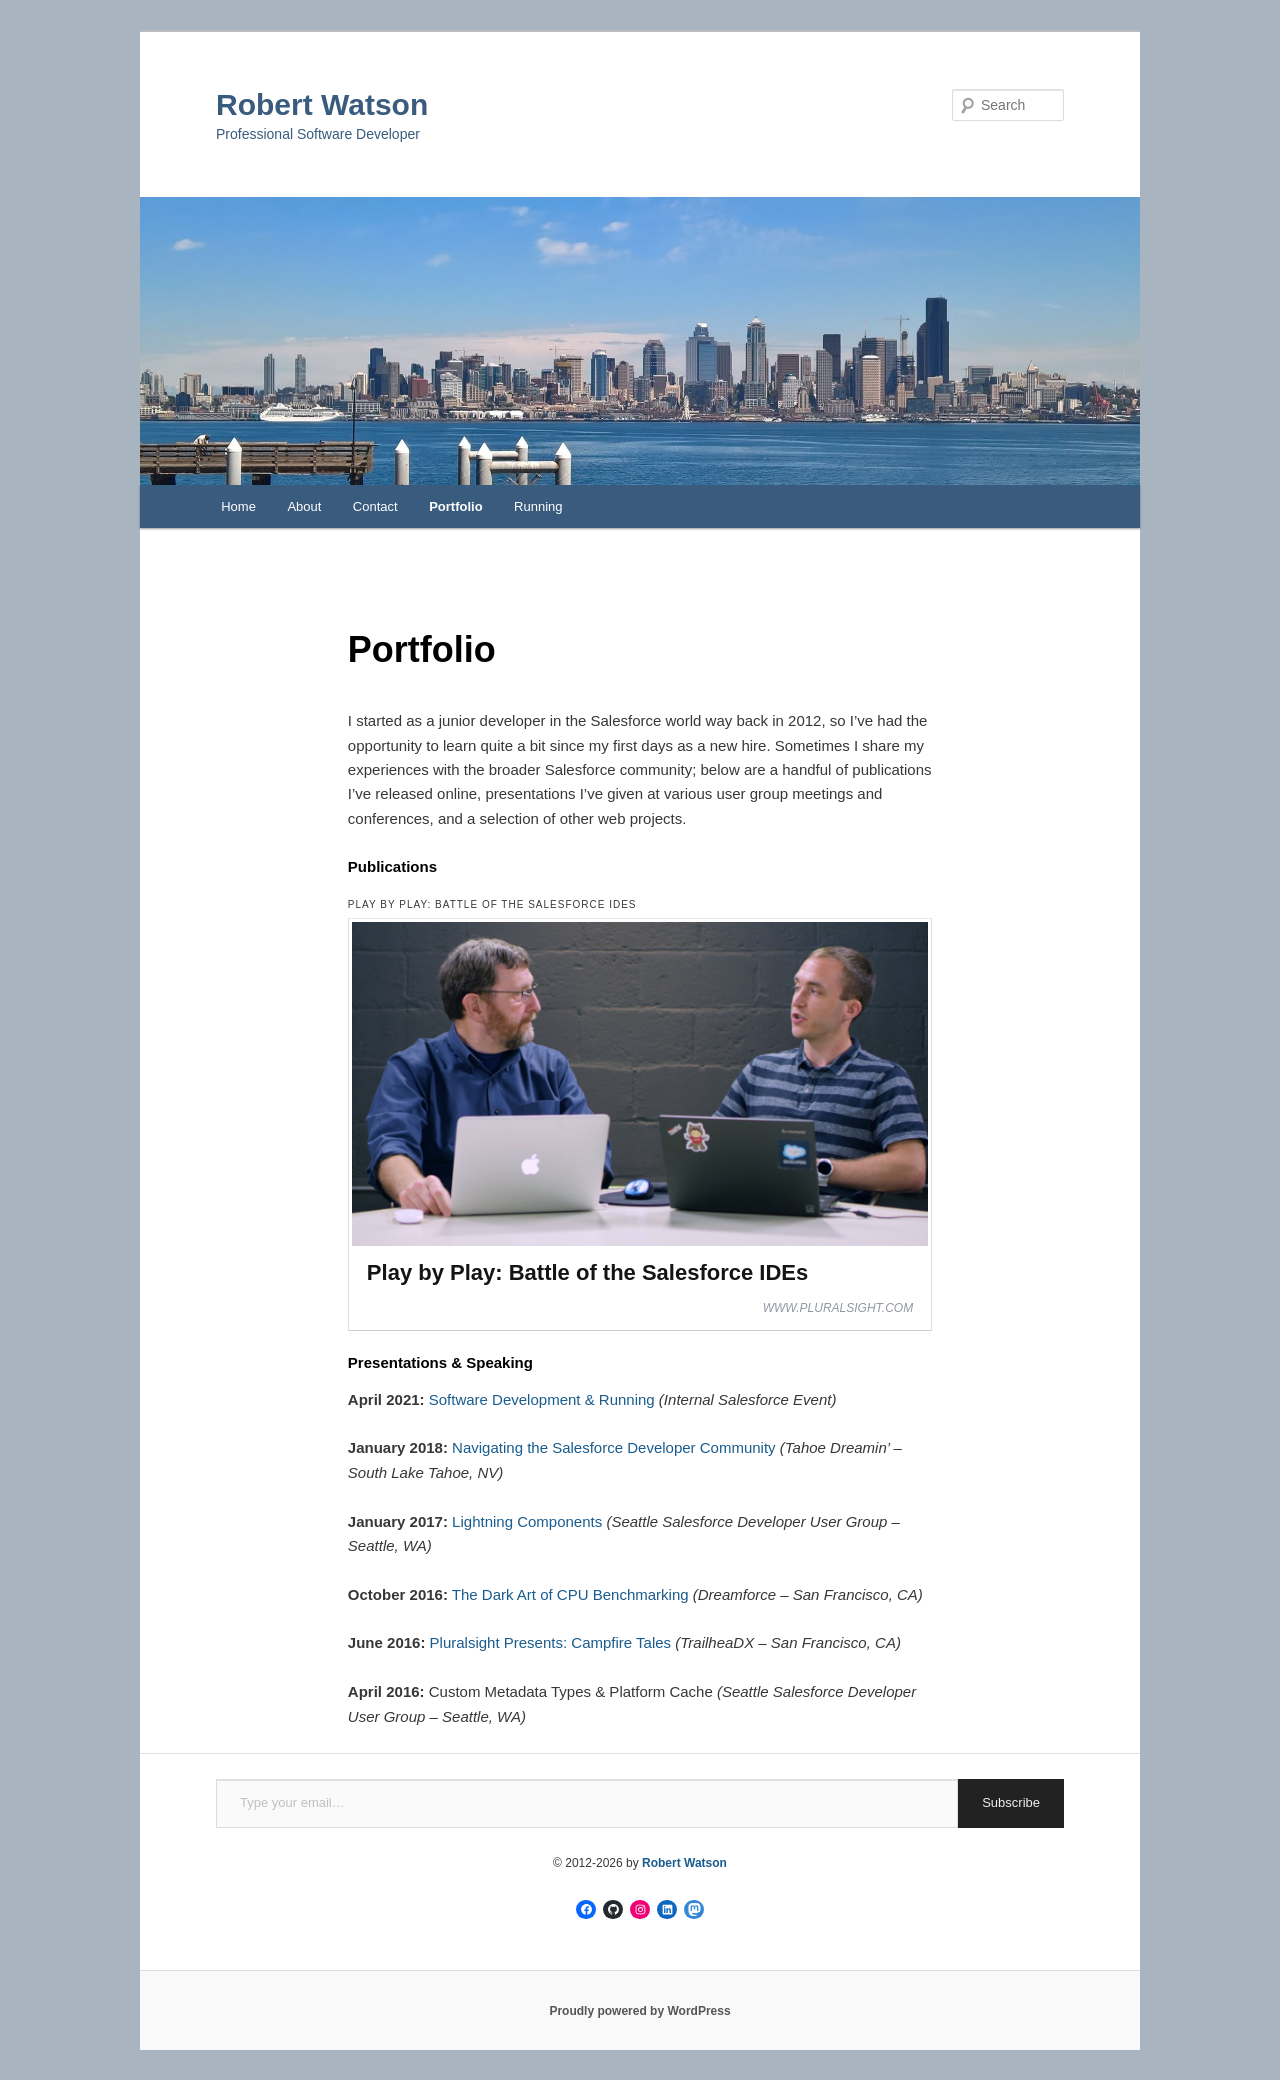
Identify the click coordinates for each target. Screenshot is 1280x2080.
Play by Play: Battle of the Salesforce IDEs (587, 1272)
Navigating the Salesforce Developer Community (614, 1447)
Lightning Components (527, 1521)
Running (538, 506)
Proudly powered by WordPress (639, 2011)
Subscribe (1011, 1802)
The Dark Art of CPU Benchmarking (570, 1594)
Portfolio (455, 506)
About (304, 506)
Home (238, 506)
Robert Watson (322, 104)
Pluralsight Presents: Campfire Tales (551, 1642)
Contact (375, 506)
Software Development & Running (542, 1399)
